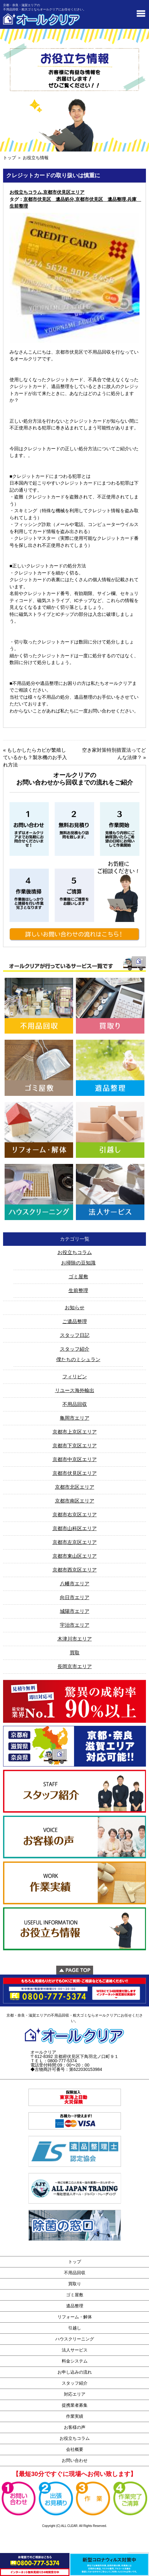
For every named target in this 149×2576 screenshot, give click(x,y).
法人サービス (75, 2350)
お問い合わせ (75, 2460)
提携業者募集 (75, 2405)
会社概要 (74, 2449)
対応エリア (74, 2394)
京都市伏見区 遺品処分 (48, 199)
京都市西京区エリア (75, 1569)
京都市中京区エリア (75, 1459)
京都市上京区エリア (75, 1431)
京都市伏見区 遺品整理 (100, 199)
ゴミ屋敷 (78, 1276)
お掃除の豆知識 (78, 1262)
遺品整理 (74, 2305)
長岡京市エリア (74, 1666)
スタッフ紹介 (74, 1349)
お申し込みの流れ (74, 2372)
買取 (75, 1652)
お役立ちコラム (26, 192)
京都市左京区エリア (75, 1542)
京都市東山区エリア (75, 1556)
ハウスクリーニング (74, 2338)
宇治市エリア (74, 1625)
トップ (9, 157)
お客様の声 (74, 2427)
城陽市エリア (74, 1611)
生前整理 (78, 1290)
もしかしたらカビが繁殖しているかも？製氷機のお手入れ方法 (35, 757)
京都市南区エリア (74, 1500)
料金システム (75, 2361)
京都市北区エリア (74, 1487)
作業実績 (74, 2416)
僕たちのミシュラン (78, 1359)
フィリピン (74, 1376)
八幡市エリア (74, 1583)
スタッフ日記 (74, 1335)
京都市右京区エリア (75, 1514)
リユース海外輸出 (74, 1390)
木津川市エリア (74, 1638)
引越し (74, 2327)
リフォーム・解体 (74, 2316)
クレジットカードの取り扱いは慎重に (53, 175)
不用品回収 (74, 1404)
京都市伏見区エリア (63, 192)
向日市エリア (74, 1597)
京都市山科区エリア (75, 1528)
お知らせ (74, 1307)
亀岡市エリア (74, 1418)
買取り (74, 2283)
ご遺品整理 (74, 1321)
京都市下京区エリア (75, 1445)
